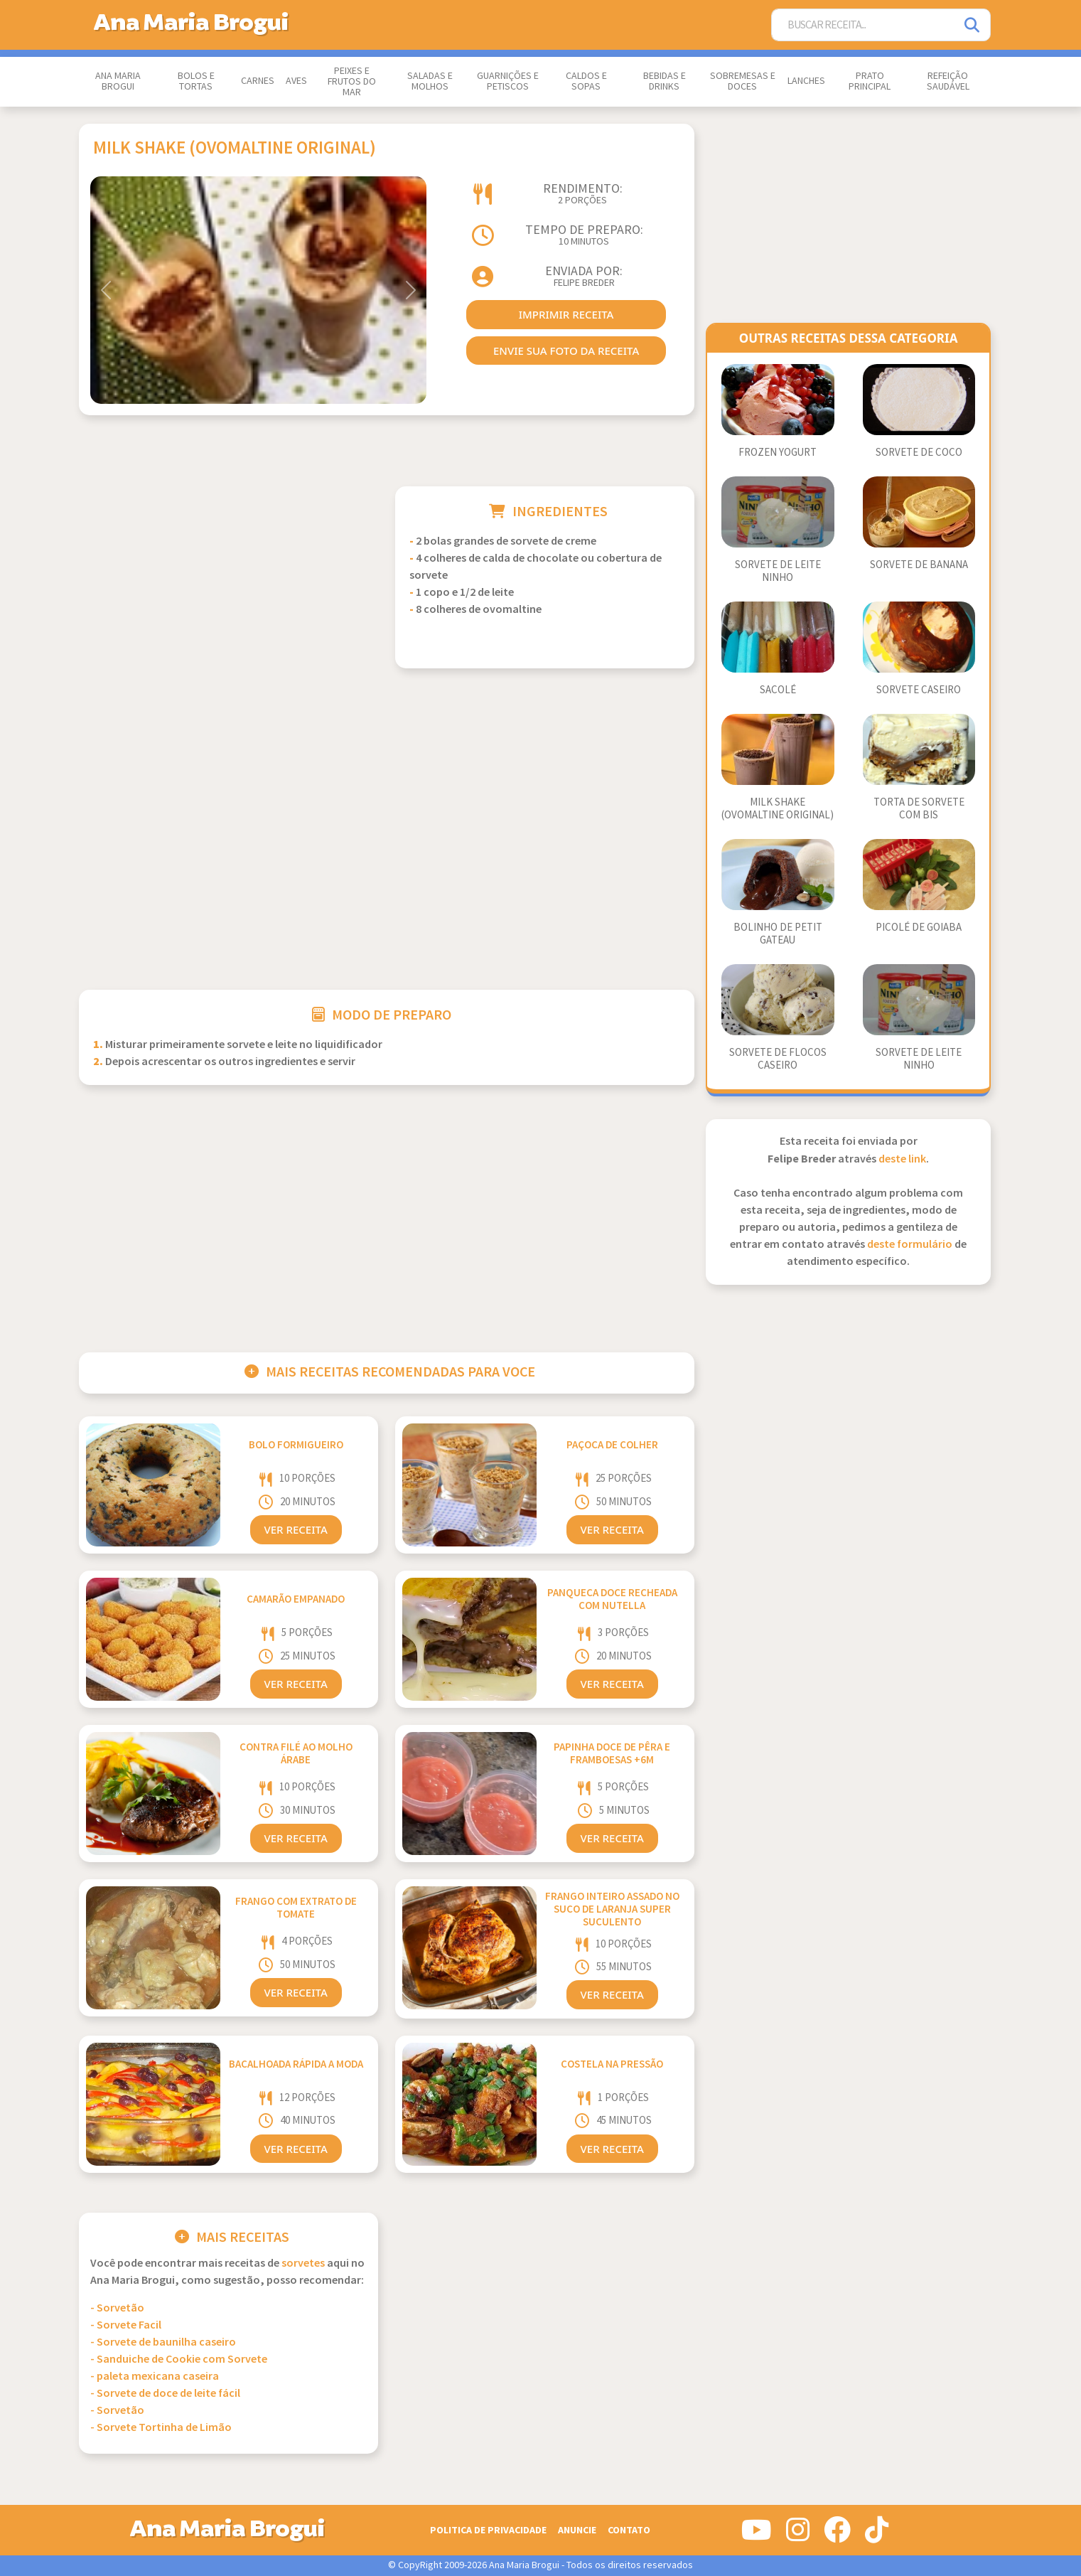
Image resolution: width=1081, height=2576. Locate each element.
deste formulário (909, 1244)
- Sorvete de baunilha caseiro (163, 2342)
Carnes (257, 81)
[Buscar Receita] (863, 25)
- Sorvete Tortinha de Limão (161, 2427)
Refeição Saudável (948, 81)
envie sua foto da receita (566, 350)
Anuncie (577, 2530)
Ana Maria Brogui (118, 81)
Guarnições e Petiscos (508, 81)
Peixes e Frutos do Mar (352, 82)
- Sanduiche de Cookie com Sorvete (178, 2359)
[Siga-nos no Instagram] (798, 2535)
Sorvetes (303, 2263)
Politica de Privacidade (488, 2530)
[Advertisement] (228, 585)
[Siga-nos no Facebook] (837, 2535)
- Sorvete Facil (125, 2325)
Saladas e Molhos (430, 81)
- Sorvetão (117, 2308)
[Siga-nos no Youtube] (756, 2535)
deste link (902, 1159)
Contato (629, 2530)
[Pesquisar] (973, 25)
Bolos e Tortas (196, 81)
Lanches (806, 81)
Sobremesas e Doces (742, 81)
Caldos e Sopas (586, 81)
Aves (296, 81)
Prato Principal (870, 81)
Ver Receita (296, 1529)
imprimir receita (566, 314)
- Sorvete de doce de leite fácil (165, 2393)
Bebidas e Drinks (664, 81)
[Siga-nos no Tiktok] (876, 2535)
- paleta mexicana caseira (154, 2376)
